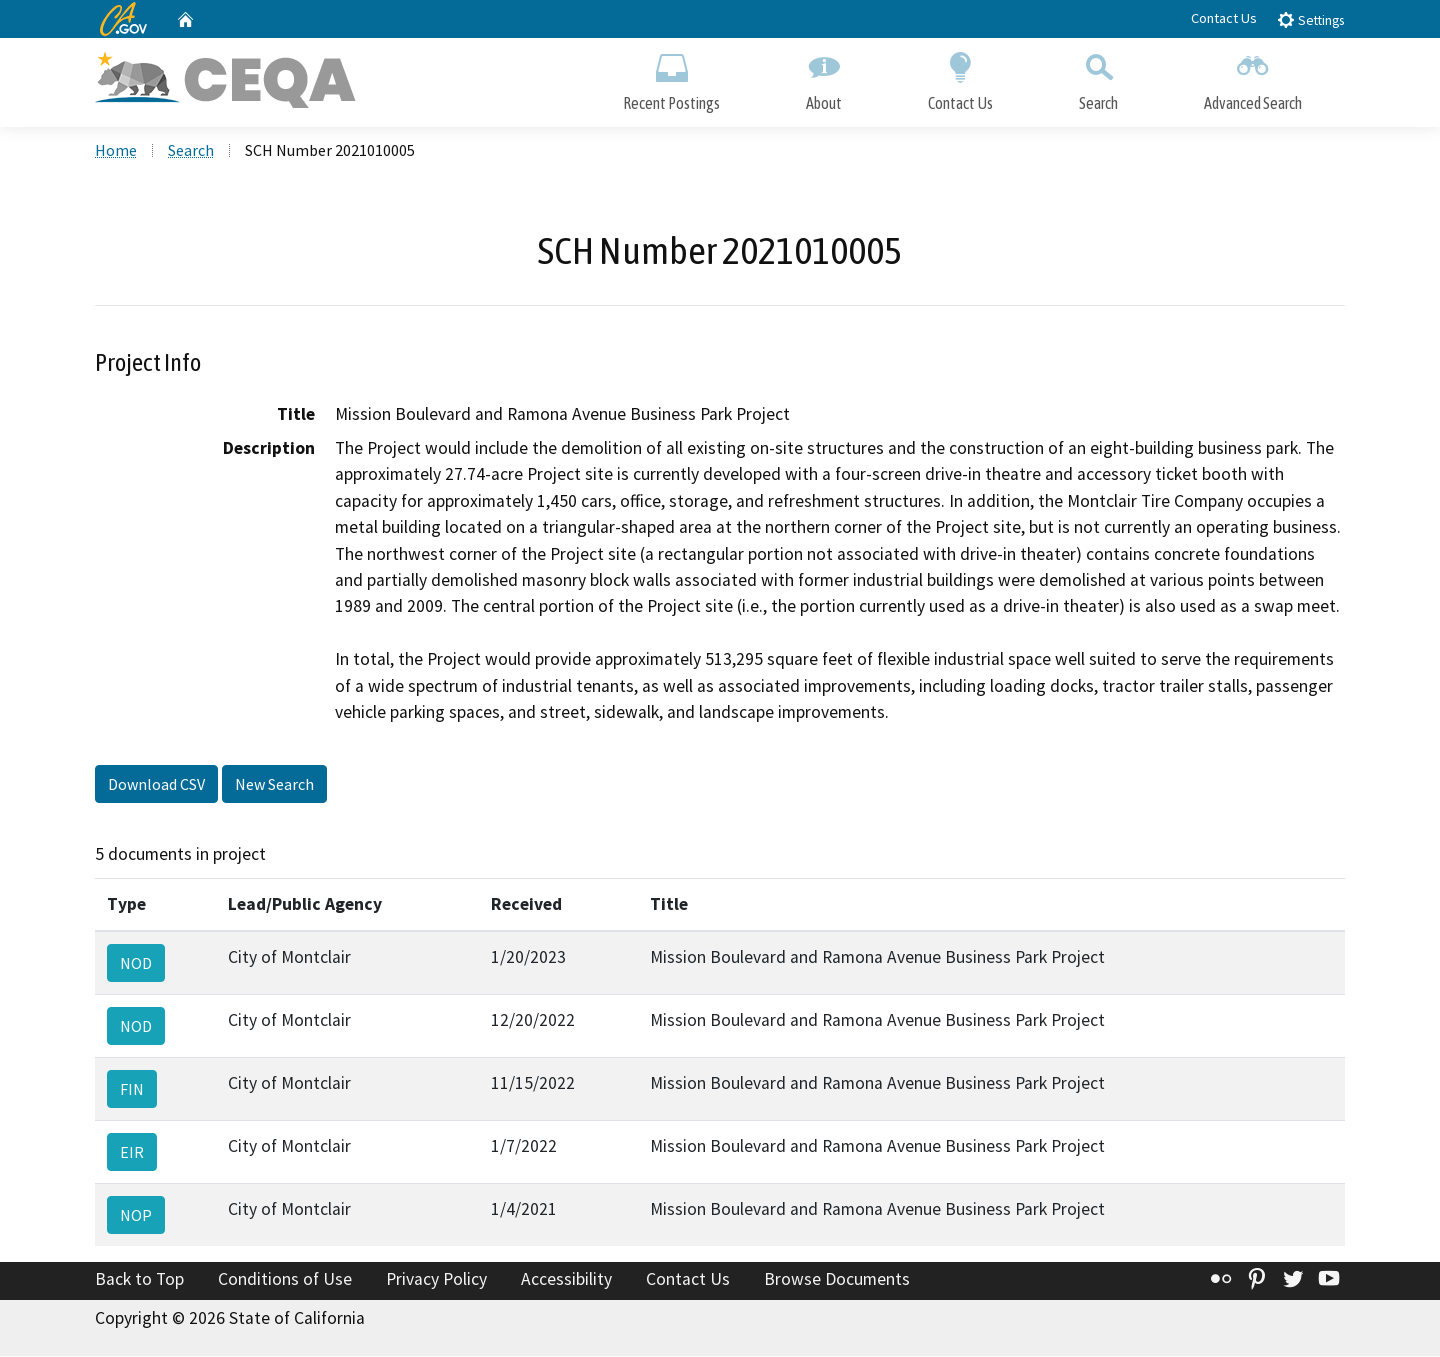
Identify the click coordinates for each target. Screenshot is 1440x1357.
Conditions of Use (285, 1280)
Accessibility (566, 1280)
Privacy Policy (436, 1280)
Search (1098, 77)
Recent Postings (671, 77)
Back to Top (139, 1280)
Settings (1310, 19)
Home (116, 151)
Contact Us (1224, 18)
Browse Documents (837, 1280)
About (824, 77)
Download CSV (156, 785)
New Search (274, 785)
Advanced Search (1253, 77)
